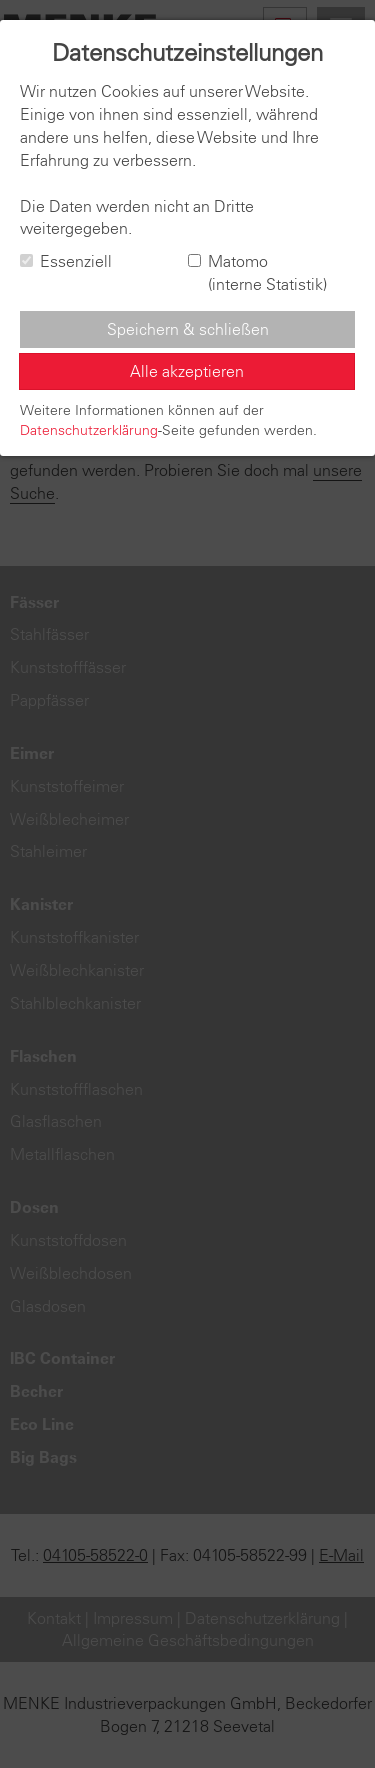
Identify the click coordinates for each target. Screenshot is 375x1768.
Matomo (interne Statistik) (257, 272)
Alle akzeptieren (187, 371)
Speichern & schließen (188, 329)
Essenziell (66, 261)
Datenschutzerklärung (89, 430)
